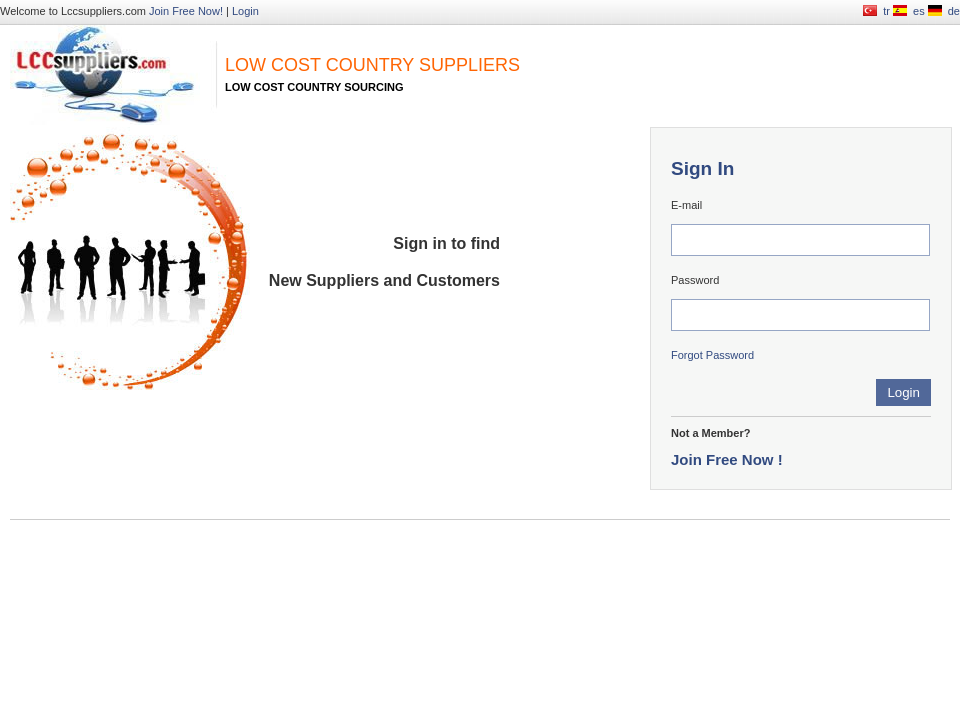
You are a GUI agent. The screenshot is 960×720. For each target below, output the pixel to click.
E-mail (686, 205)
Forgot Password (712, 355)
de (954, 11)
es (919, 11)
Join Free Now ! (727, 459)
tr (886, 11)
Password (695, 280)
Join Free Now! (186, 11)
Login (245, 11)
